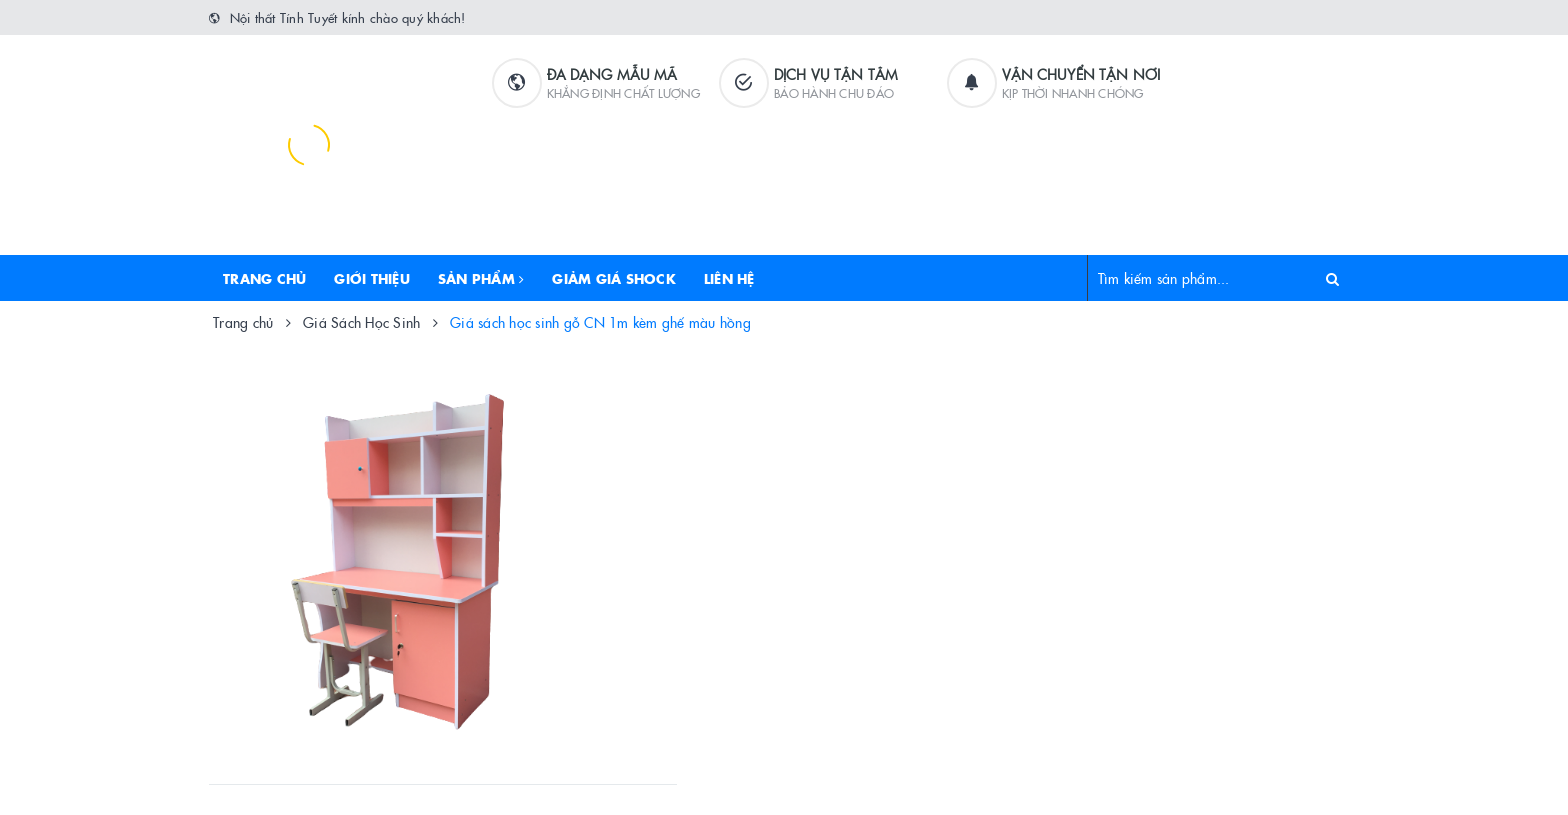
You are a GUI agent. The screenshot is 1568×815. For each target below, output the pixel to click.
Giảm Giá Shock (614, 278)
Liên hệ (729, 278)
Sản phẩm (481, 278)
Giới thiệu (372, 278)
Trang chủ (264, 278)
